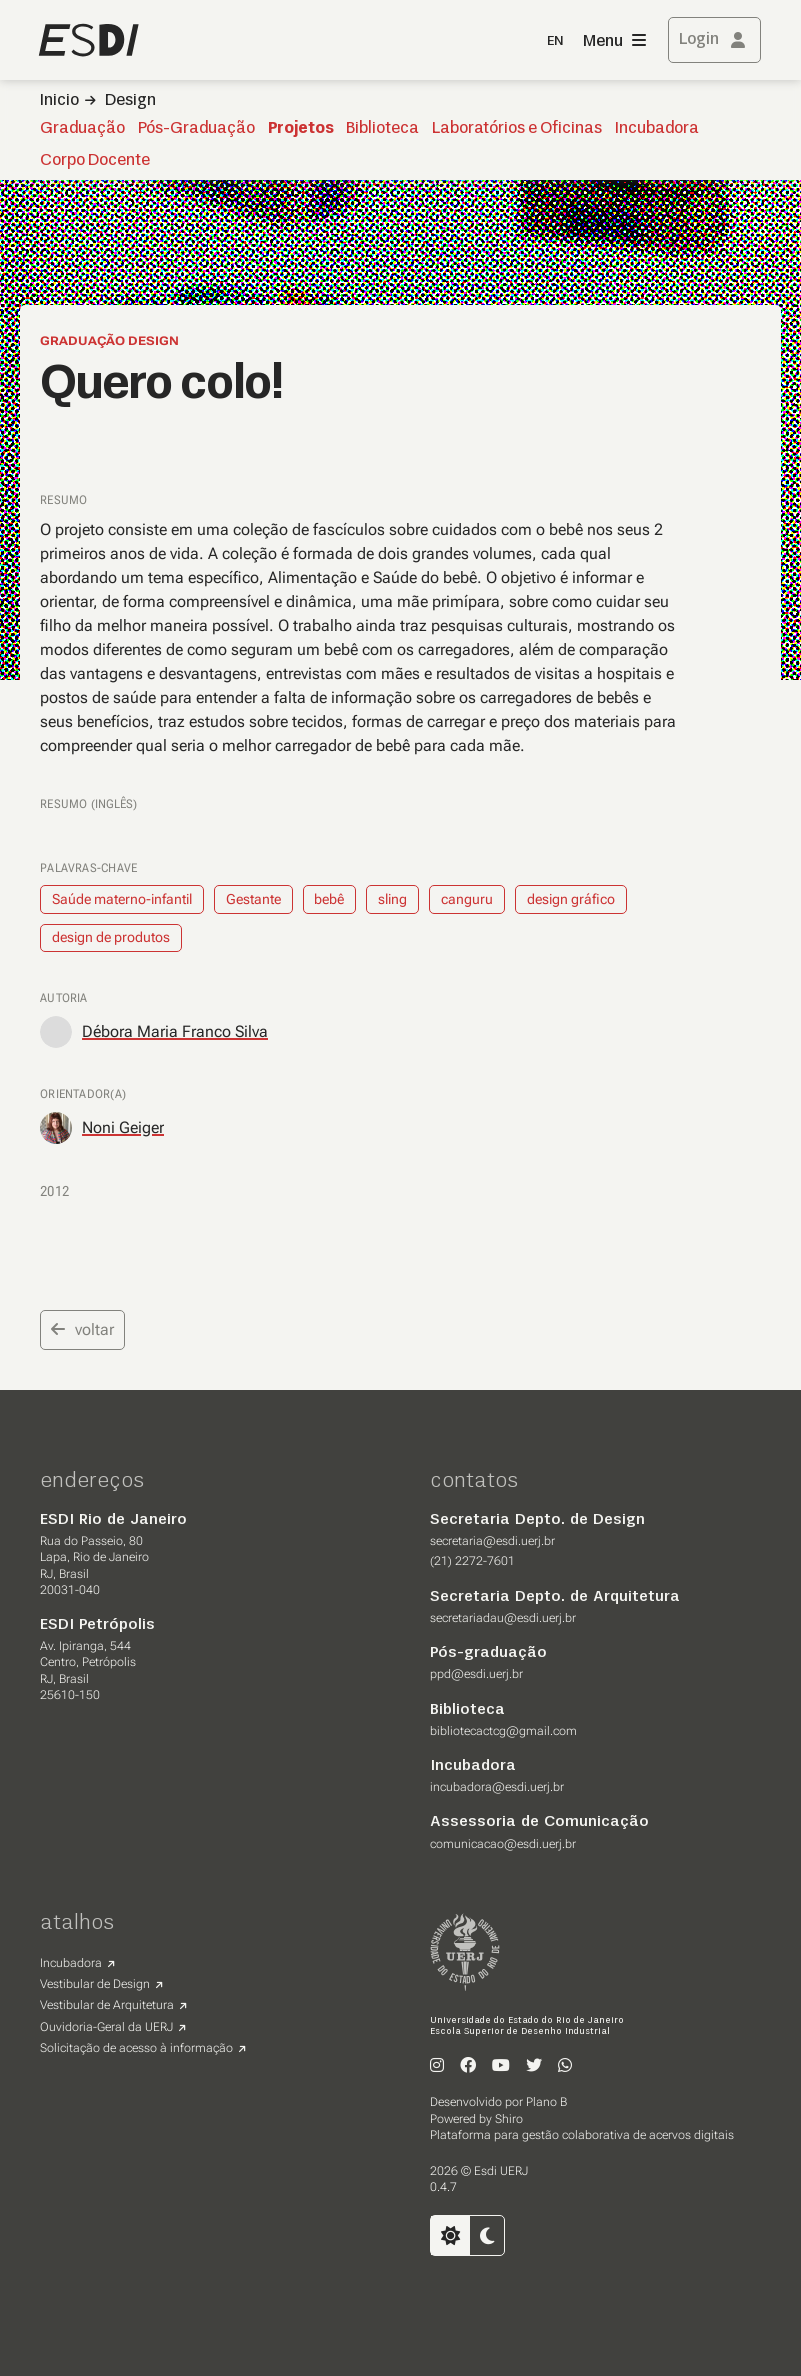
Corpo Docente (95, 161)
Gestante (253, 899)
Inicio (59, 101)
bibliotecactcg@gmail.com (503, 1731)
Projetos (301, 129)
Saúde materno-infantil (122, 899)
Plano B (546, 2102)
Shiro (509, 2119)
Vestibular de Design (95, 1984)
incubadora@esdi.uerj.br (497, 1787)
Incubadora (657, 129)
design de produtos (111, 937)
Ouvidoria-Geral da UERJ (106, 2027)
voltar (82, 1329)
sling (392, 899)
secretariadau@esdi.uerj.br (503, 1618)
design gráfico (571, 899)
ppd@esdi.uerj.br (476, 1674)
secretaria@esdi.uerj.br (492, 1541)
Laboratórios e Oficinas (517, 129)
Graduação (82, 129)
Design (130, 101)
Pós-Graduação (196, 129)
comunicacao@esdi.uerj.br (503, 1844)
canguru (467, 899)
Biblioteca (382, 129)
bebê (329, 899)
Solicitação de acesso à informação (136, 2048)
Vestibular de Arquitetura (107, 2005)
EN (555, 41)
